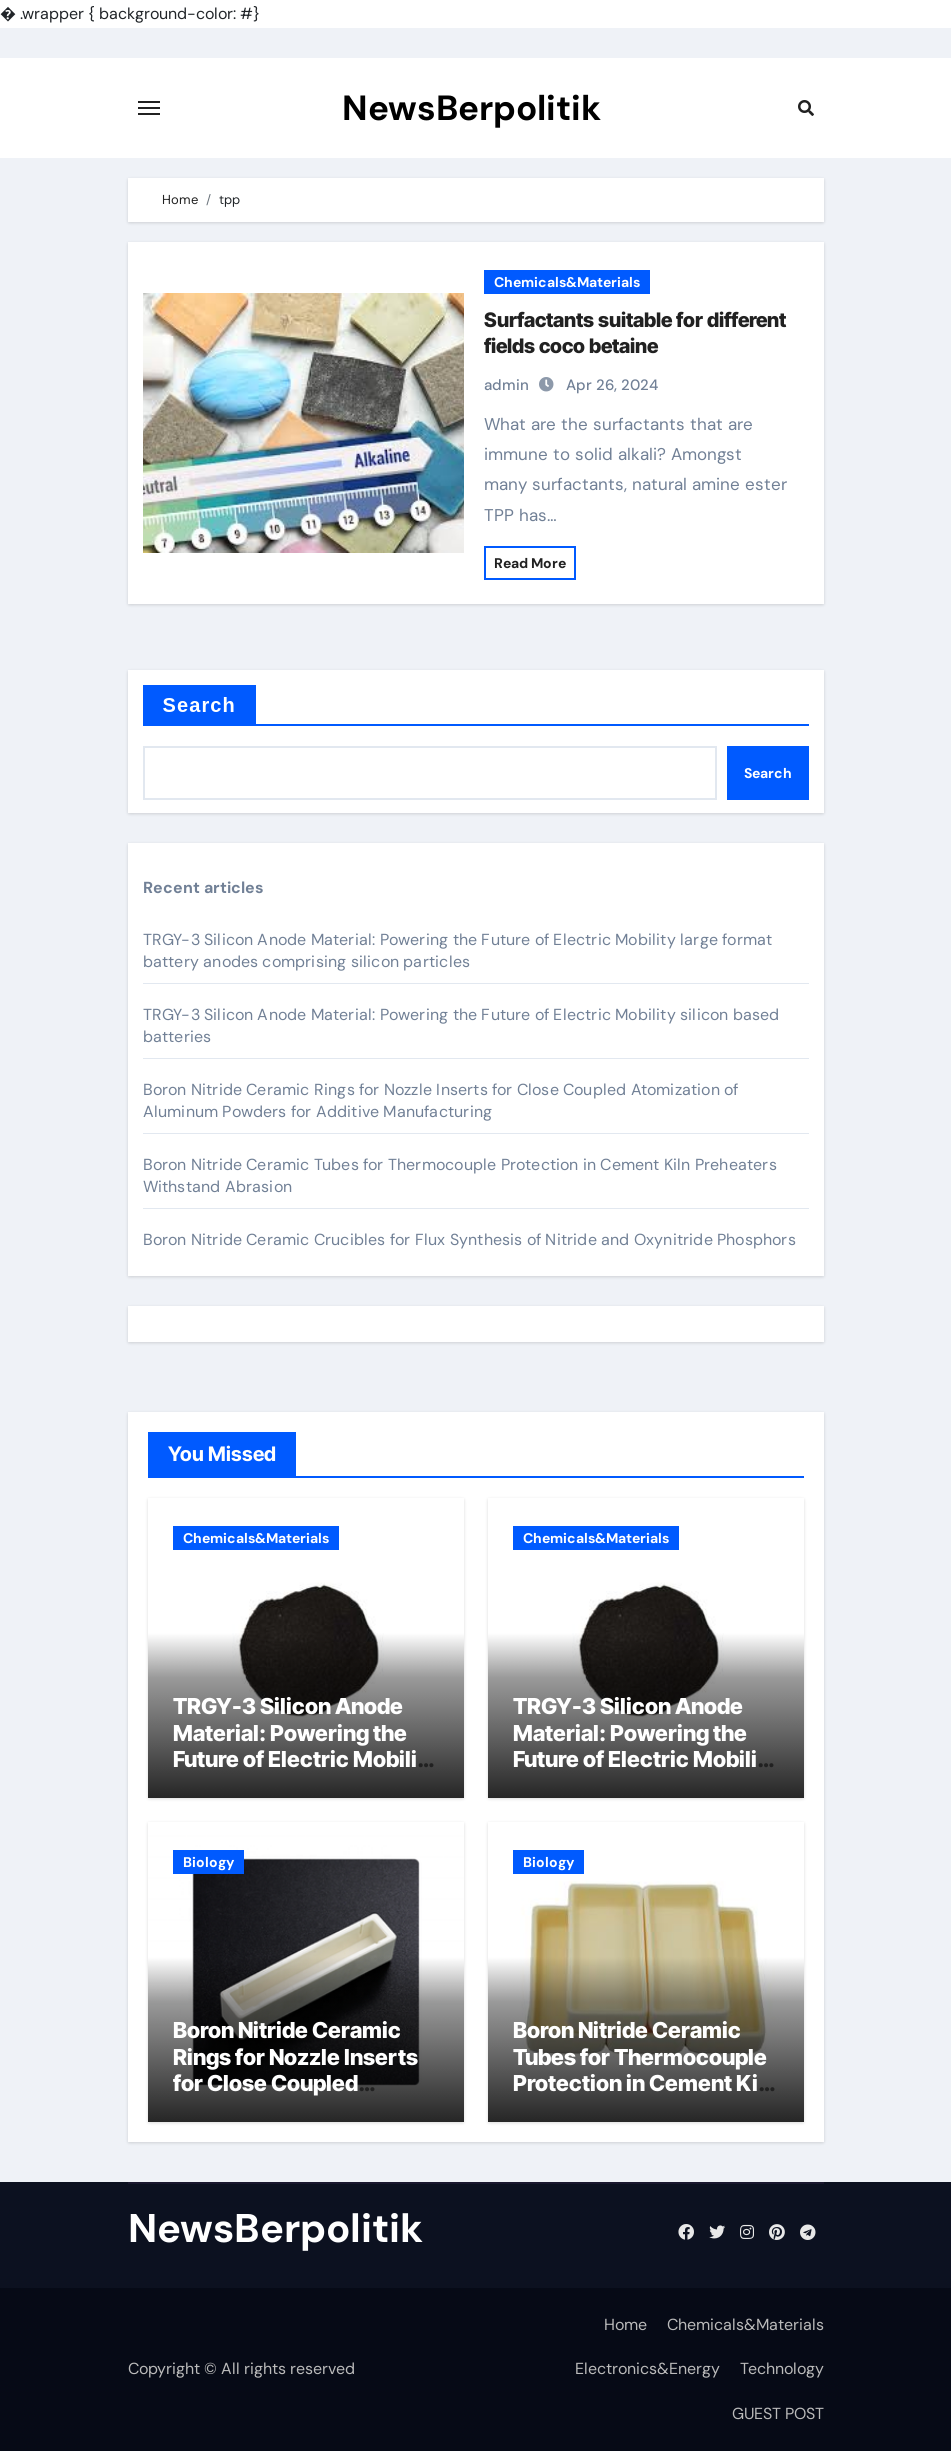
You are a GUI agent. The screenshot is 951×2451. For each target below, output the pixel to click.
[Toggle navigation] (149, 108)
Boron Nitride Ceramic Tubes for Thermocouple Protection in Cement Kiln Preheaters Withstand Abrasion (645, 2083)
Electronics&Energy (647, 2368)
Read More (530, 563)
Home (625, 2324)
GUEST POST (778, 2413)
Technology (782, 2368)
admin (506, 385)
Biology (208, 1862)
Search (199, 705)
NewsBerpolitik (471, 108)
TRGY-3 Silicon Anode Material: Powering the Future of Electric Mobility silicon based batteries (645, 1745)
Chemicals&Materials (567, 282)
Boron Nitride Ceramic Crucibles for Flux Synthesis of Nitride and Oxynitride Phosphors (469, 1239)
